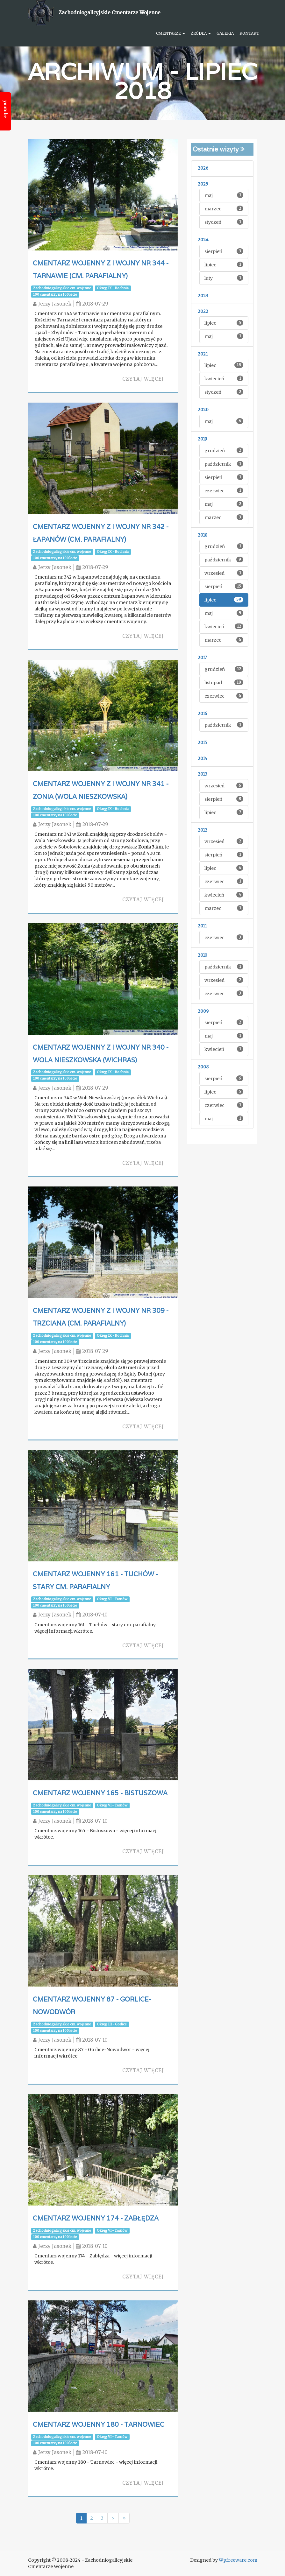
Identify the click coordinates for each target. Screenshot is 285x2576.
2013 (202, 774)
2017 (202, 657)
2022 (203, 311)
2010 (202, 955)
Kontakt (249, 33)
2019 (202, 439)
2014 (202, 758)
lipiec (223, 265)
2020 (203, 409)
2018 (202, 535)
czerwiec (223, 491)
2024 (203, 240)
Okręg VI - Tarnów (112, 1601)
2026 (203, 168)
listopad (223, 682)
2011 (202, 926)
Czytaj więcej (143, 379)
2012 (202, 830)
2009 (203, 1011)
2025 (203, 184)
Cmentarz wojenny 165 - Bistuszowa (100, 1795)
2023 (203, 296)
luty (223, 278)
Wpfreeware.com (238, 2560)
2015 (202, 742)
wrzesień (223, 573)
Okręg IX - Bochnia (113, 288)
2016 (202, 713)
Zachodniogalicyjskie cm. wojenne (62, 288)
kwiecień (223, 379)
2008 (203, 1067)
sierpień (223, 251)
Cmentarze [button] (170, 33)
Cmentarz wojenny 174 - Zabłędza (96, 2220)
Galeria (225, 33)
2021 (203, 354)
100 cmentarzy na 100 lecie (55, 294)
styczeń (223, 222)
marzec (223, 209)
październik (223, 464)
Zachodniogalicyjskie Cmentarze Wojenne (109, 13)
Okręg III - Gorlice (112, 2026)
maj (223, 195)
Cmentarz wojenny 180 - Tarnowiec (98, 2426)
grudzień (223, 450)
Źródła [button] (201, 33)
